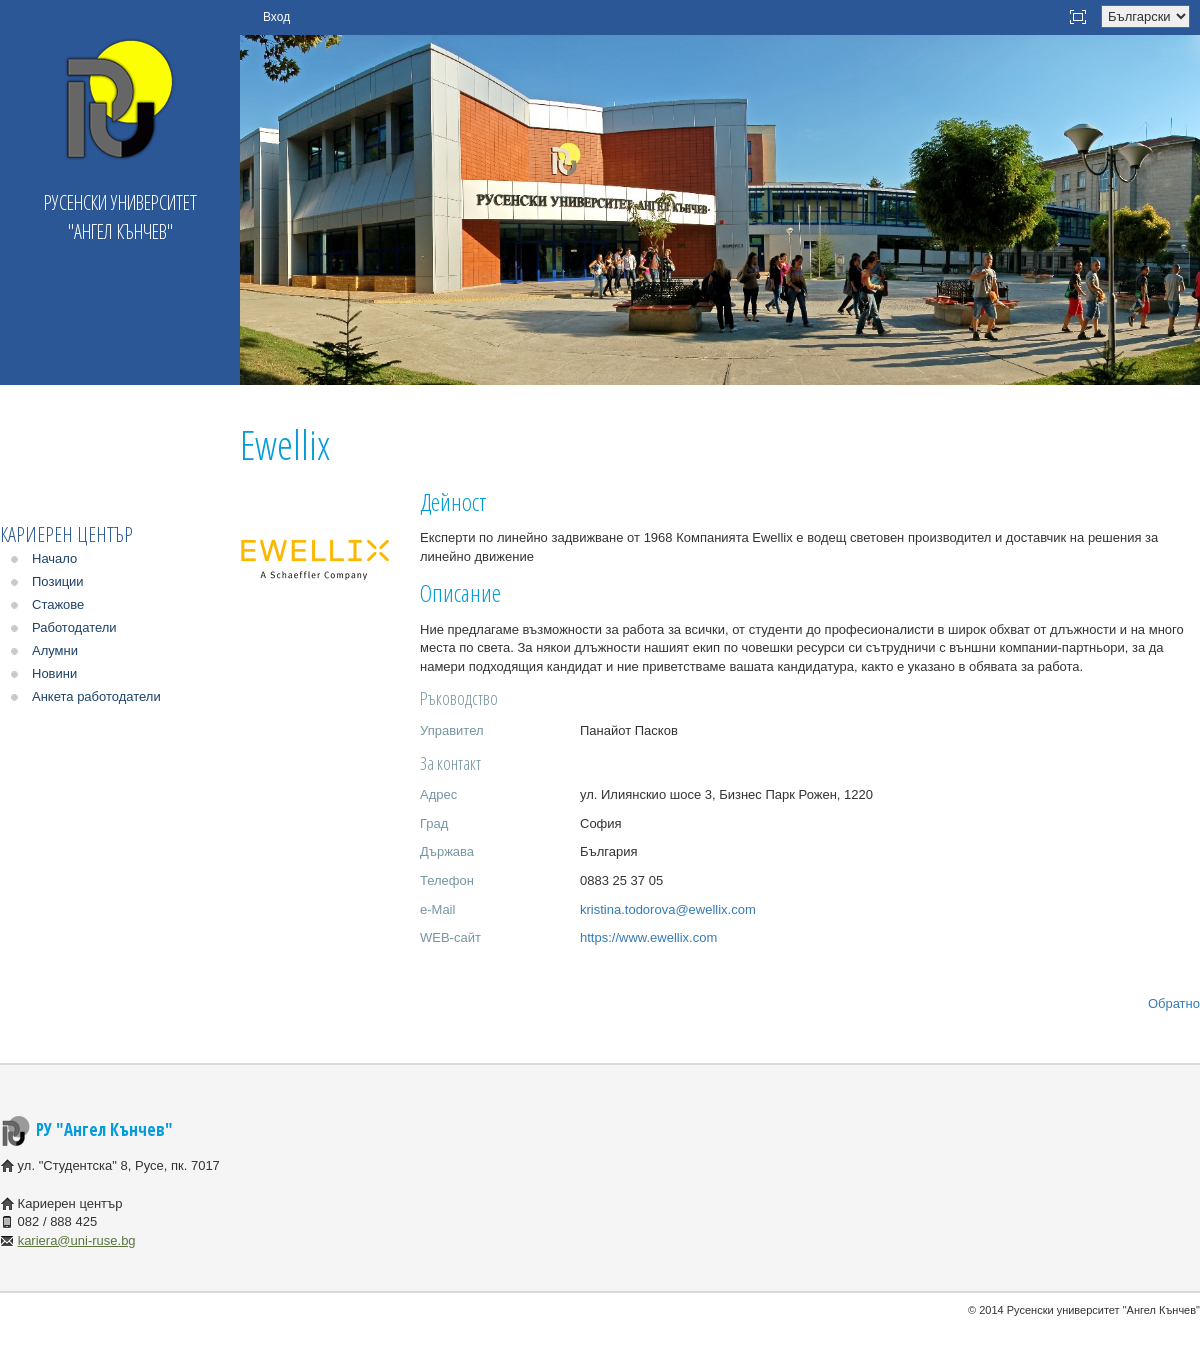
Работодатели (74, 627)
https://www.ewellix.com (648, 937)
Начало (54, 558)
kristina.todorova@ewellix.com (668, 909)
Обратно (1174, 1003)
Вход (276, 17)
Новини (54, 673)
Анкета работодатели (96, 696)
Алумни (55, 650)
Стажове (58, 604)
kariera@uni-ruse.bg (77, 1240)
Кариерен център (66, 535)
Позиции (58, 581)
